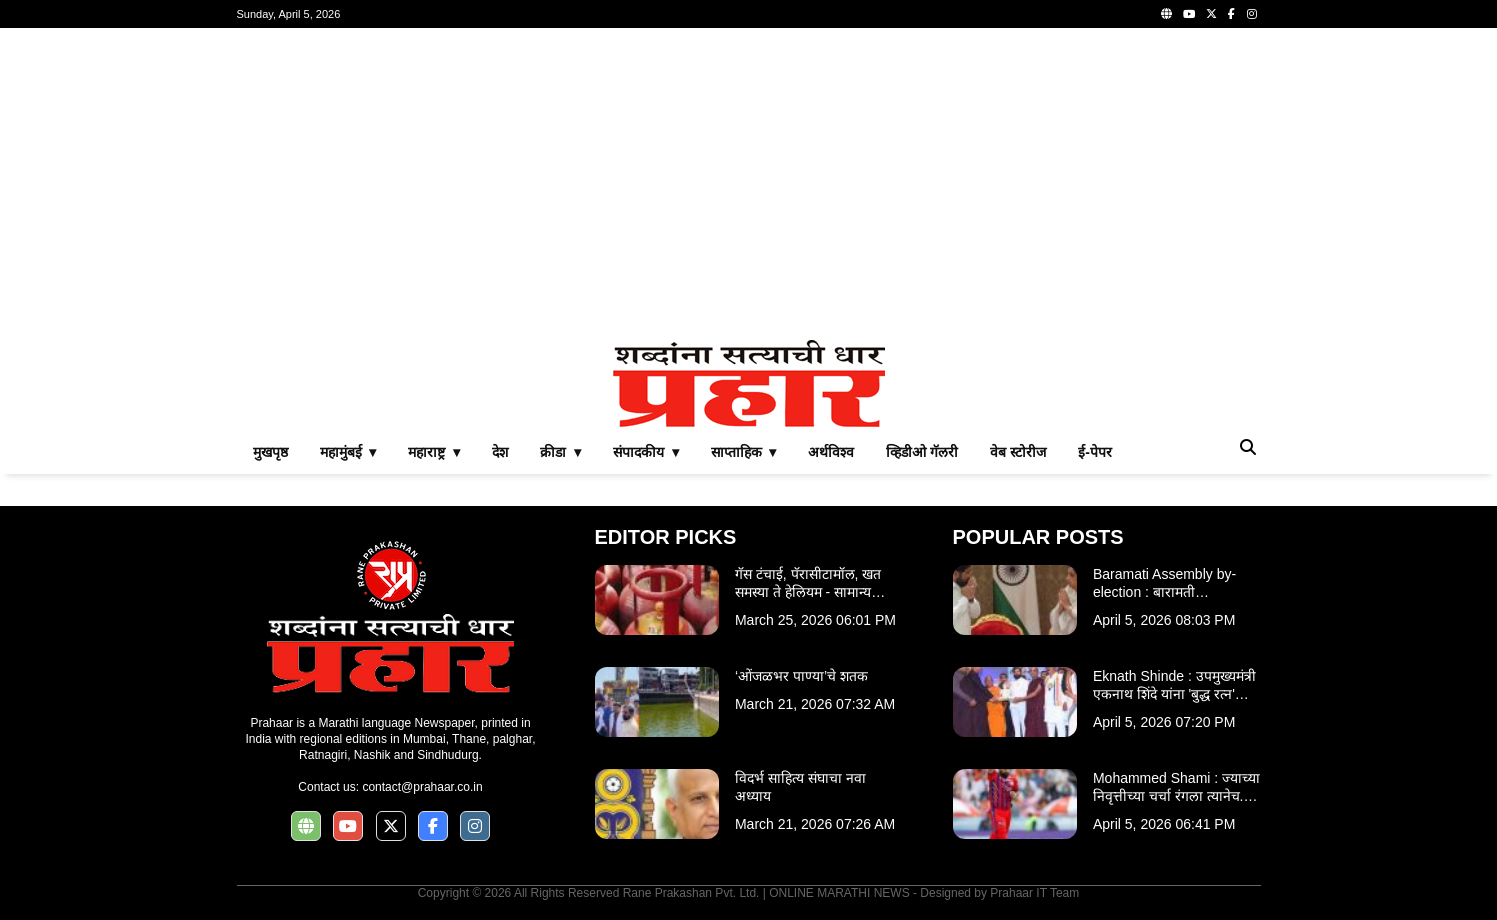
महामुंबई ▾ (348, 452)
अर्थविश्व (831, 452)
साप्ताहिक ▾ (744, 452)
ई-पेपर (1095, 452)
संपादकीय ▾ (646, 452)
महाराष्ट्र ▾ (434, 452)
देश (500, 452)
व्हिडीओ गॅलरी (922, 452)
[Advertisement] (749, 184)
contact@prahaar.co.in (422, 787)
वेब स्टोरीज (1018, 452)
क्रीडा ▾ (560, 452)
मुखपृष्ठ (270, 452)
